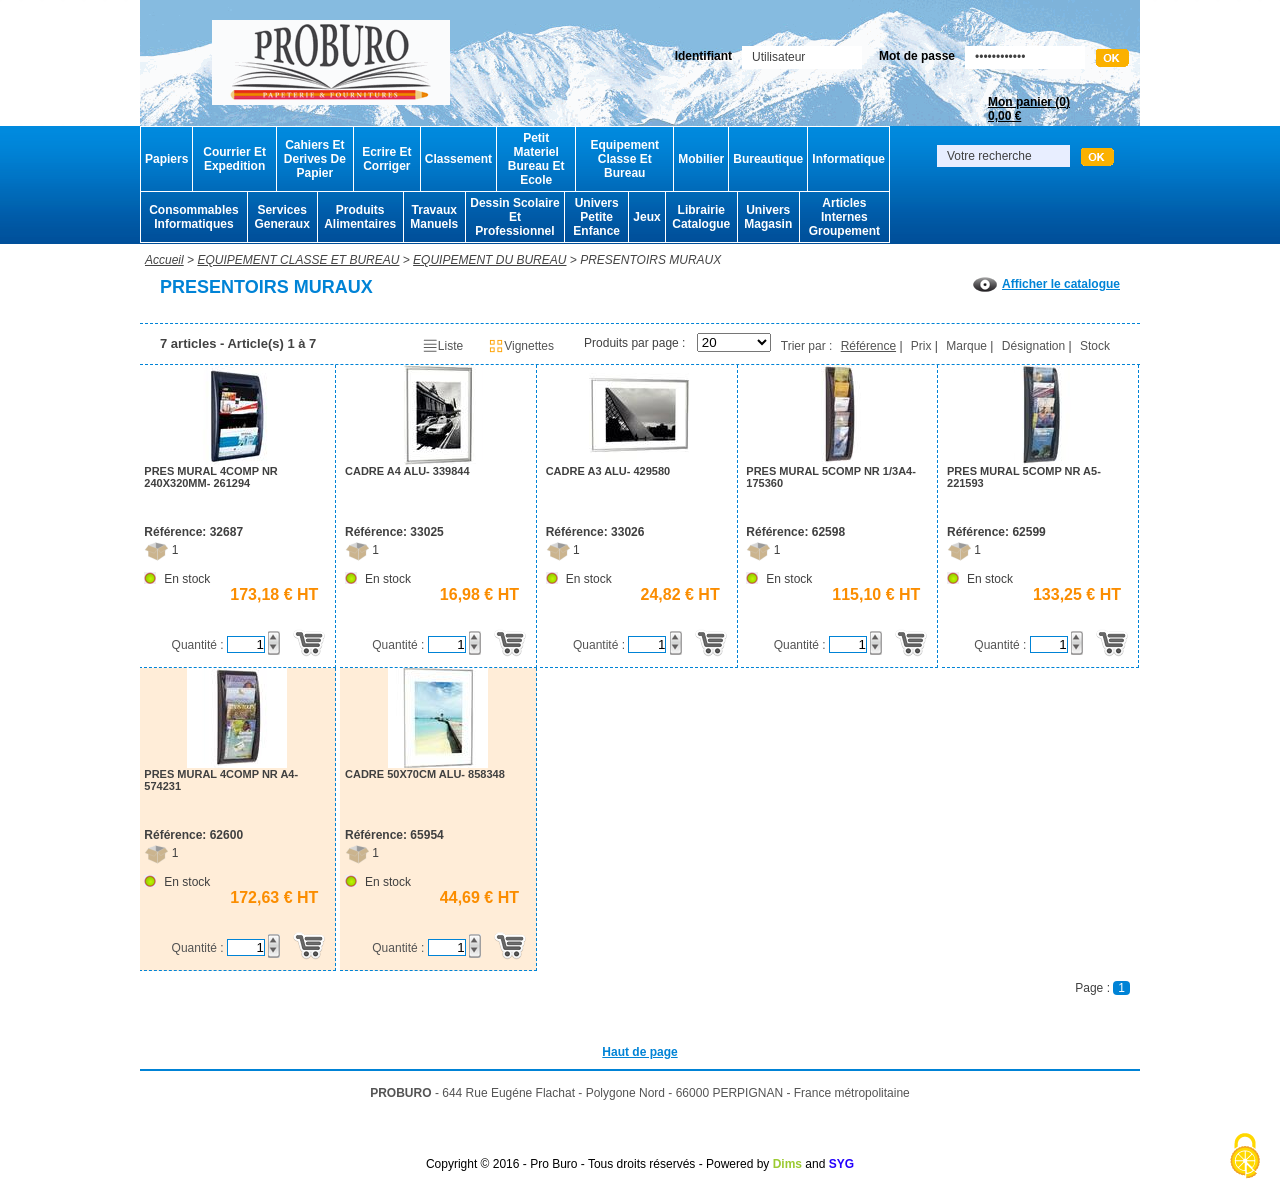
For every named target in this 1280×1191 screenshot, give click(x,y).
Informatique (848, 159)
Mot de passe (917, 56)
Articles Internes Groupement (844, 217)
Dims (787, 1164)
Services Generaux (281, 217)
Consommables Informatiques (193, 217)
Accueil (164, 260)
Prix (921, 346)
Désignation (1033, 346)
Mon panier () (1029, 109)
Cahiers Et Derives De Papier (315, 159)
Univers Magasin (768, 217)
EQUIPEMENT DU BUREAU (489, 260)
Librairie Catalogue (701, 217)
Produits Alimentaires (360, 217)
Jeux (646, 217)
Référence (868, 346)
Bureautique (768, 159)
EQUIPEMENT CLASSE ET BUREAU (298, 260)
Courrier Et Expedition (234, 159)
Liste (442, 346)
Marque (966, 346)
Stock (1095, 346)
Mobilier (701, 159)
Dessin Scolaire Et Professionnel (514, 217)
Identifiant (703, 56)
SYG (841, 1164)
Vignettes (521, 346)
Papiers (166, 159)
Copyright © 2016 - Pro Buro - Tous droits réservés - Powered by (597, 1164)
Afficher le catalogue (1046, 284)
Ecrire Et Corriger (386, 159)
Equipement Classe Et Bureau (624, 159)
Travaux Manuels (434, 217)
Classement (458, 159)
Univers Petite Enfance (596, 217)
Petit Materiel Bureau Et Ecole (536, 159)
